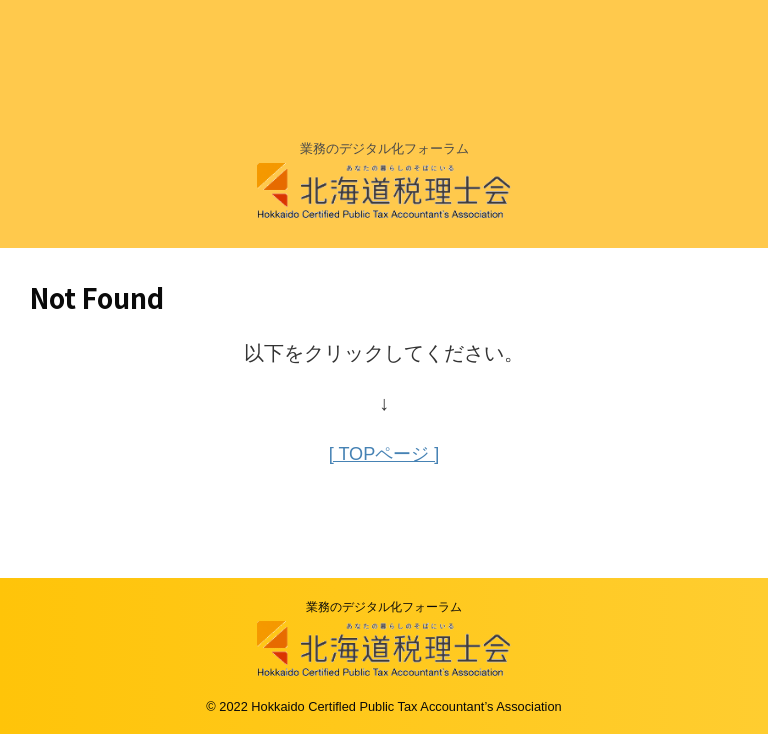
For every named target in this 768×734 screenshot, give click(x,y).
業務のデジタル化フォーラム (384, 606)
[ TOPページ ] (384, 453)
